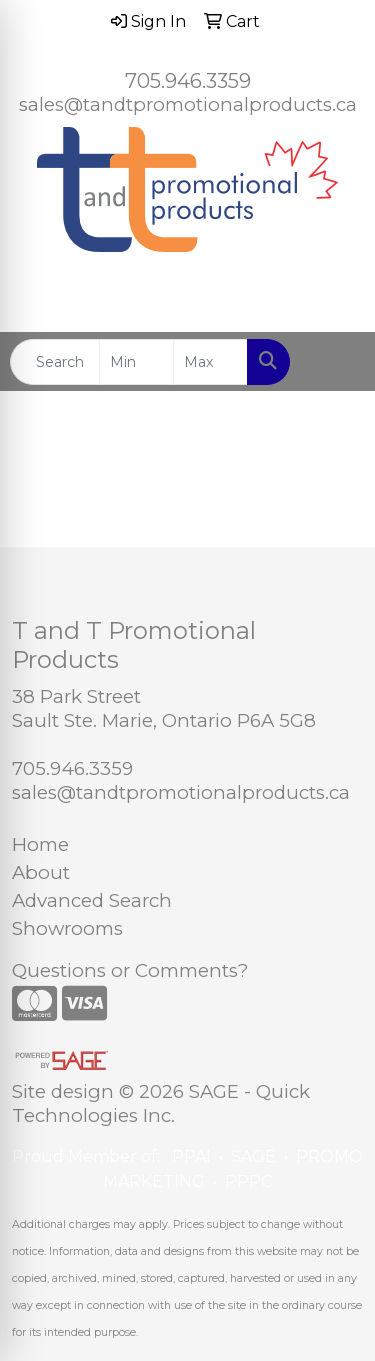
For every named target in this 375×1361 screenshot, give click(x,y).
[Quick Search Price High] (210, 362)
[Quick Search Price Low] (136, 362)
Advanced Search (92, 900)
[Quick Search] (55, 362)
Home (40, 844)
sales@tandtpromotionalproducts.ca (188, 104)
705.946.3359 (188, 81)
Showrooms (67, 928)
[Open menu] (335, 362)
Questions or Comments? (130, 970)
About (41, 872)
